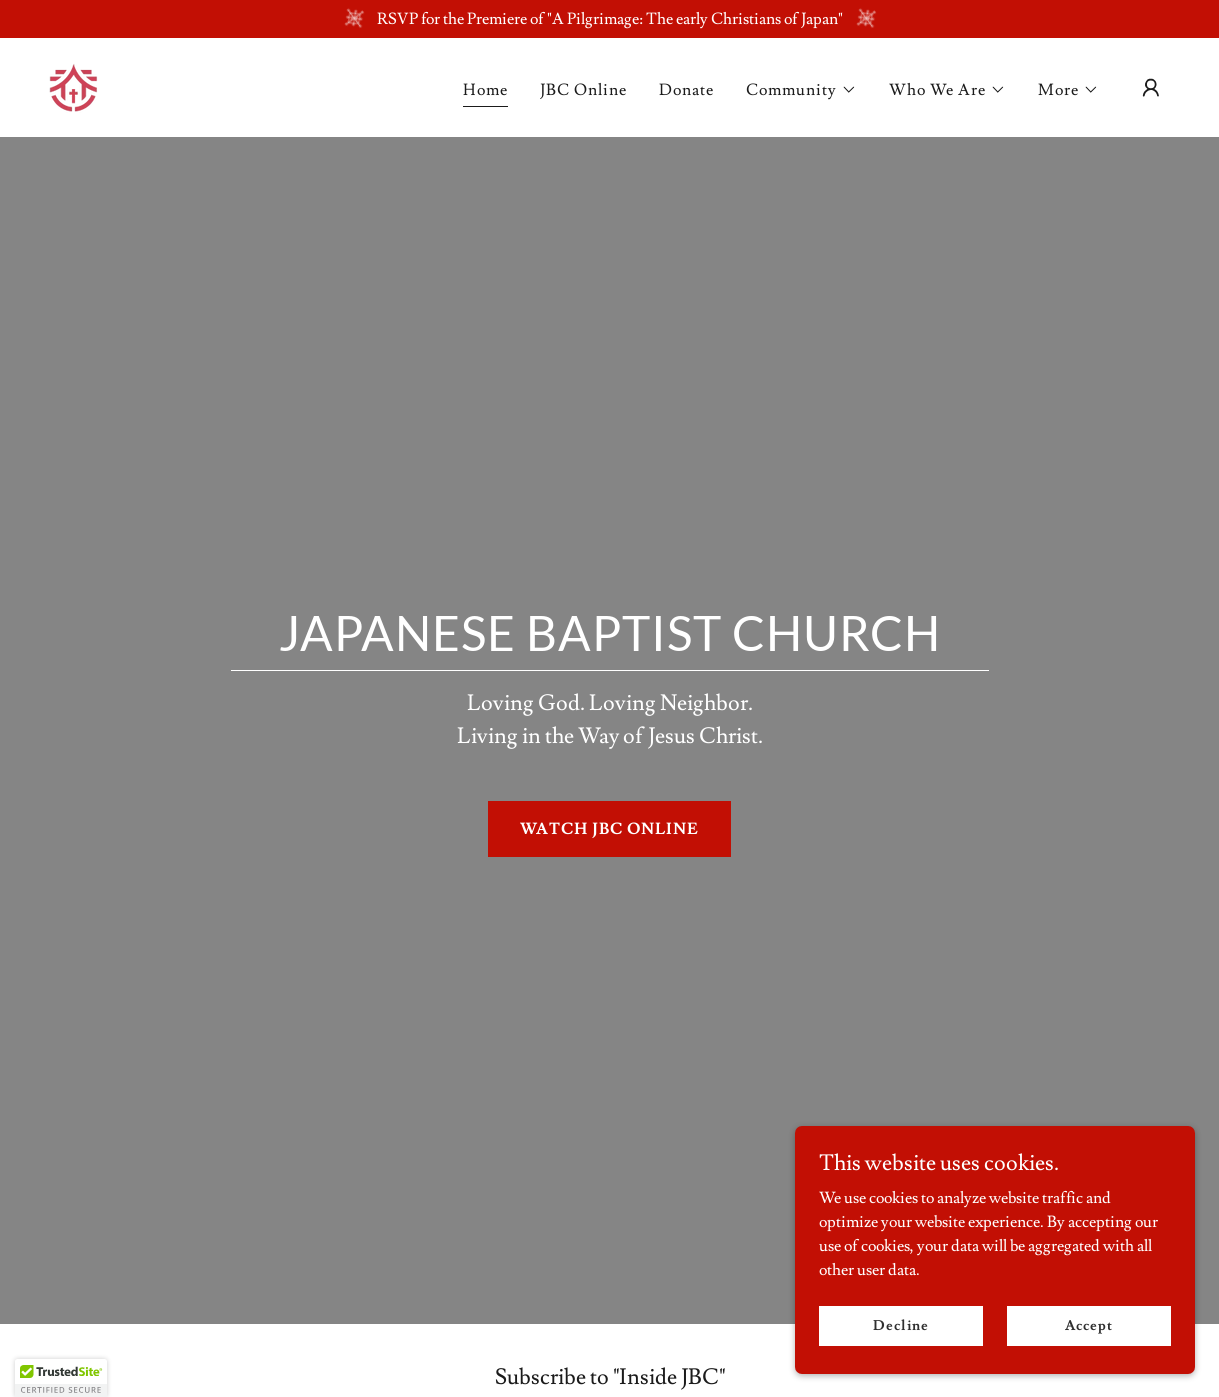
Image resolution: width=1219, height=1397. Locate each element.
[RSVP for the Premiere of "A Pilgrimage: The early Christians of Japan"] (609, 19)
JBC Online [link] (583, 90)
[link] (73, 84)
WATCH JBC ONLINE (609, 829)
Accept (1088, 1325)
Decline (900, 1325)
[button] (801, 90)
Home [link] (485, 90)
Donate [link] (686, 90)
